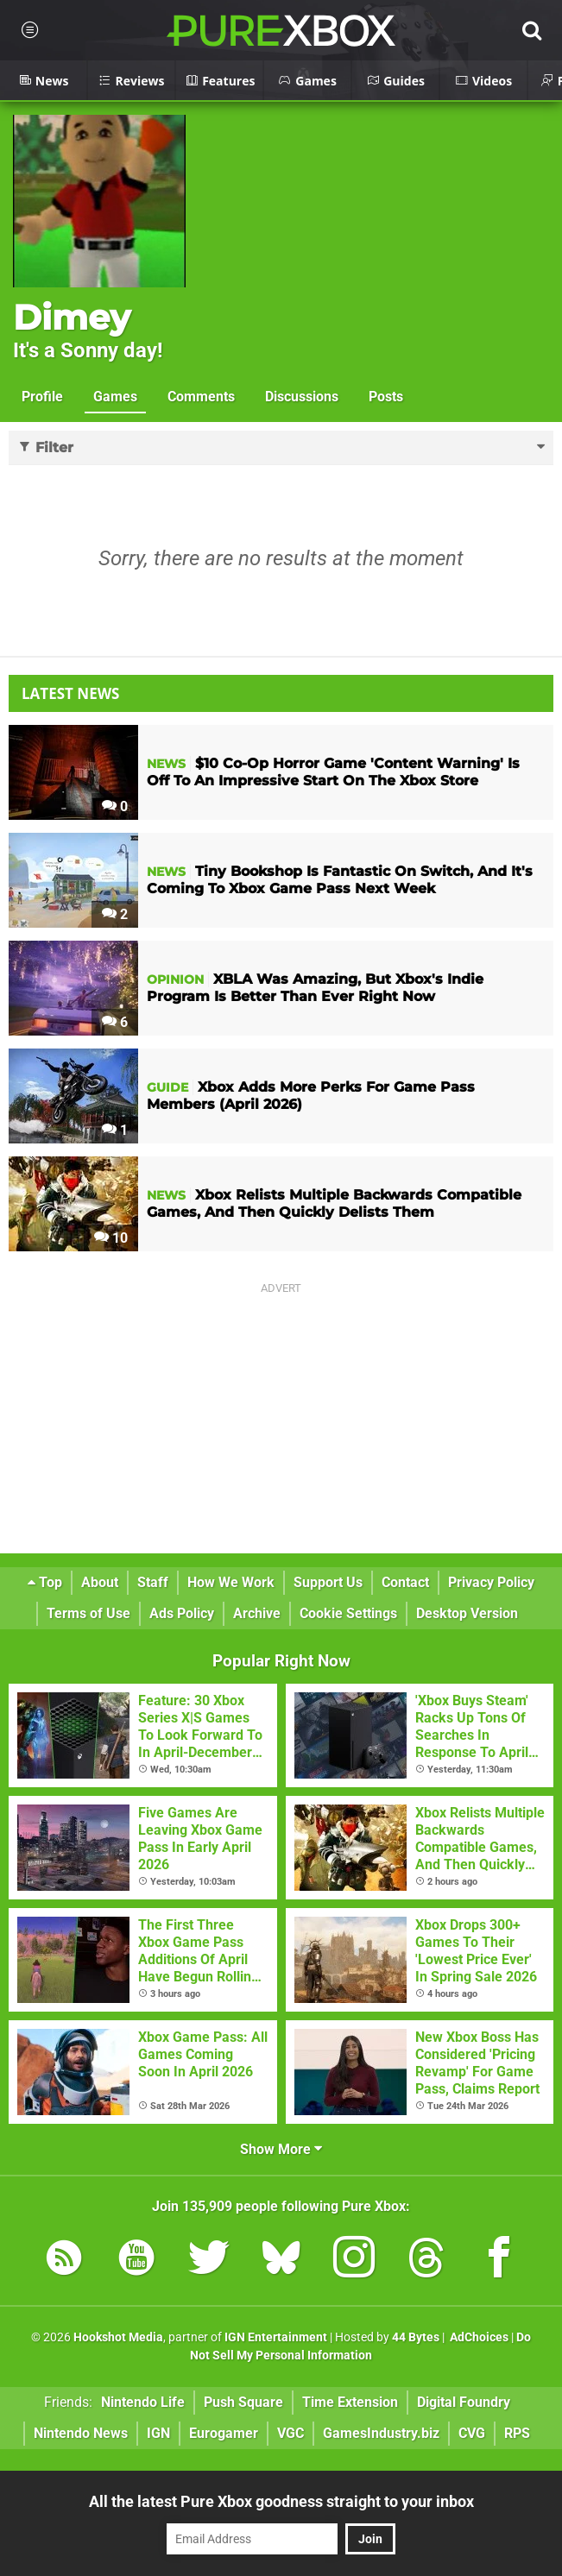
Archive (257, 1613)
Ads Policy (181, 1613)
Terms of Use (88, 1613)
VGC (290, 2433)
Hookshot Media (118, 2337)
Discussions (301, 396)
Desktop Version (467, 1613)
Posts (386, 396)
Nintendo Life (143, 2402)
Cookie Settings (348, 1613)
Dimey (71, 317)
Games (115, 396)
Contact (405, 1582)
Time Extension (350, 2402)
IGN (158, 2433)
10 (111, 1238)
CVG (471, 2433)
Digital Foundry (463, 2402)
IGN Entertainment (275, 2337)
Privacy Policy (491, 1582)
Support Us (328, 1582)
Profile (42, 396)
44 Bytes (415, 2337)
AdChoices (477, 2337)
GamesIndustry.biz (381, 2433)
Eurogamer (223, 2433)
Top (45, 1582)
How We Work (231, 1582)
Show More (281, 2149)
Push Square (243, 2402)
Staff (152, 1582)
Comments (201, 396)
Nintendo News (81, 2433)
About (99, 1582)
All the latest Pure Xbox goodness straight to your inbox (281, 2501)
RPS (517, 2433)
